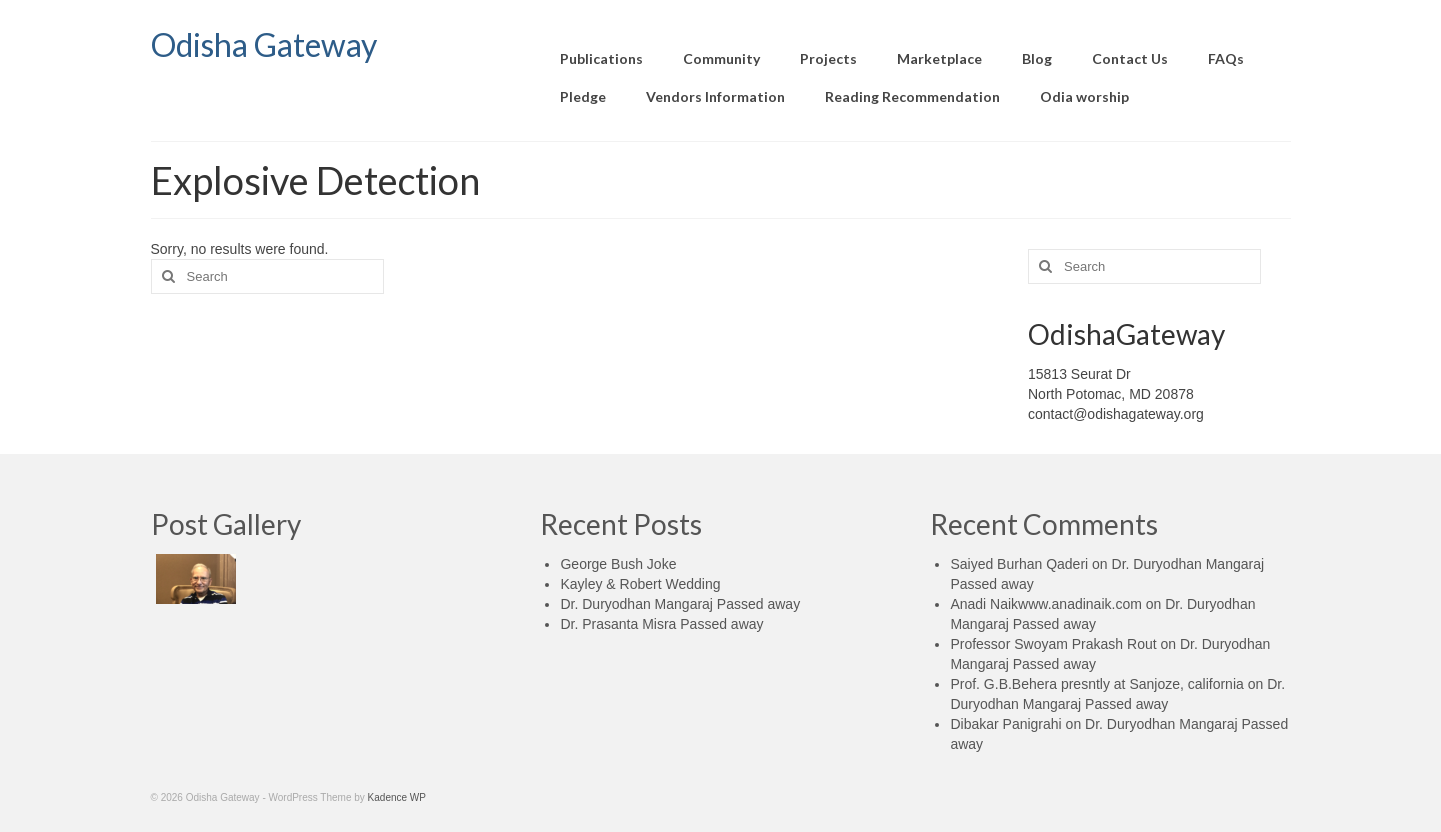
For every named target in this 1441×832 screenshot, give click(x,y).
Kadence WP (397, 797)
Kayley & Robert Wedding (640, 584)
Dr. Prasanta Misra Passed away (661, 624)
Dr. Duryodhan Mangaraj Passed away (680, 604)
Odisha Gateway (264, 44)
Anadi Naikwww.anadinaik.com (1045, 604)
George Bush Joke (618, 564)
